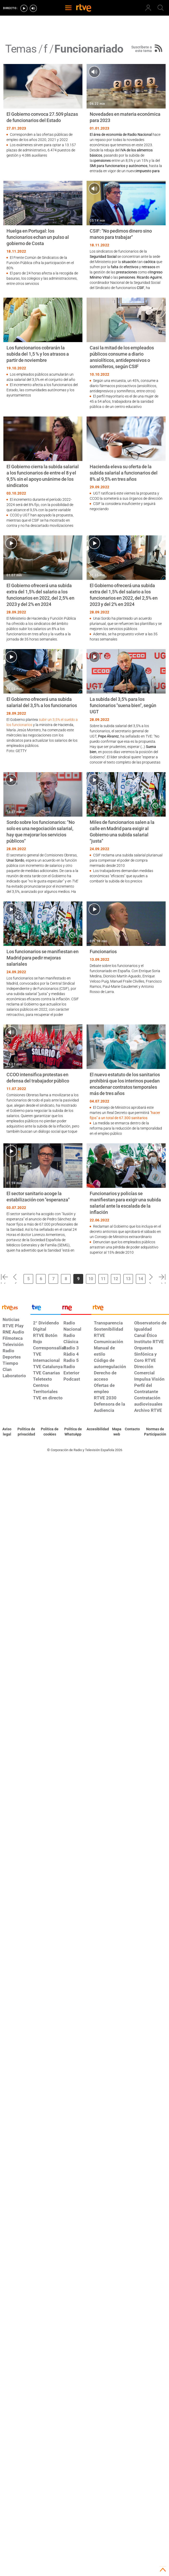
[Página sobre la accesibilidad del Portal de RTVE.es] (98, 1429)
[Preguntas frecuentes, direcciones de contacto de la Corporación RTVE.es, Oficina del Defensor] (132, 1429)
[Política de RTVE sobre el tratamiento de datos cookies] (50, 1432)
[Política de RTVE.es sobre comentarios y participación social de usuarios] (155, 1432)
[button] (4, 1278)
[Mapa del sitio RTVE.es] (117, 1432)
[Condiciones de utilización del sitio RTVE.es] (6, 1432)
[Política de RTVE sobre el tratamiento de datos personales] (26, 1432)
